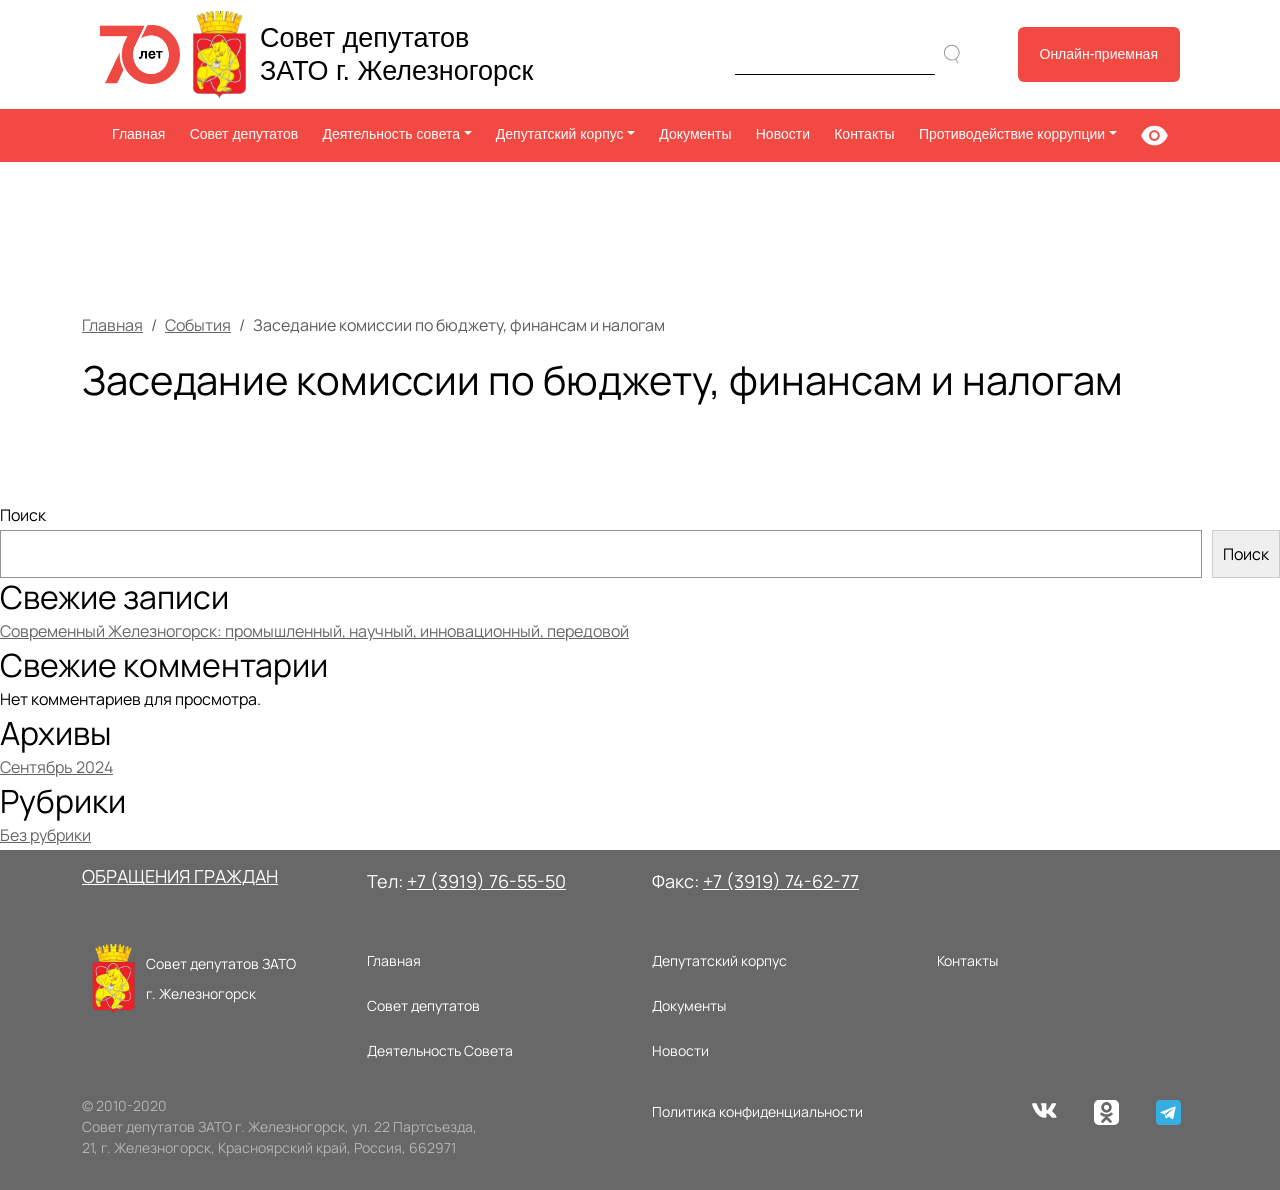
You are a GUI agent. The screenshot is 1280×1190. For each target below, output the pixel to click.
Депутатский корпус (719, 960)
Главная (138, 134)
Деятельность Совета (440, 1050)
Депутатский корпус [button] (560, 134)
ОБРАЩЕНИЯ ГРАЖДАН (180, 876)
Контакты (864, 134)
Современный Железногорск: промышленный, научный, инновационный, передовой (314, 631)
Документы (695, 134)
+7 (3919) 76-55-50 (486, 881)
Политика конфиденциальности (757, 1111)
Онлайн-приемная (1099, 54)
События (198, 325)
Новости (783, 134)
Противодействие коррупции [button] (1012, 134)
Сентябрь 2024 (56, 767)
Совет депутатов (244, 134)
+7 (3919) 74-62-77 (781, 881)
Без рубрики (45, 835)
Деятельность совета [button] (391, 134)
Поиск (23, 515)
